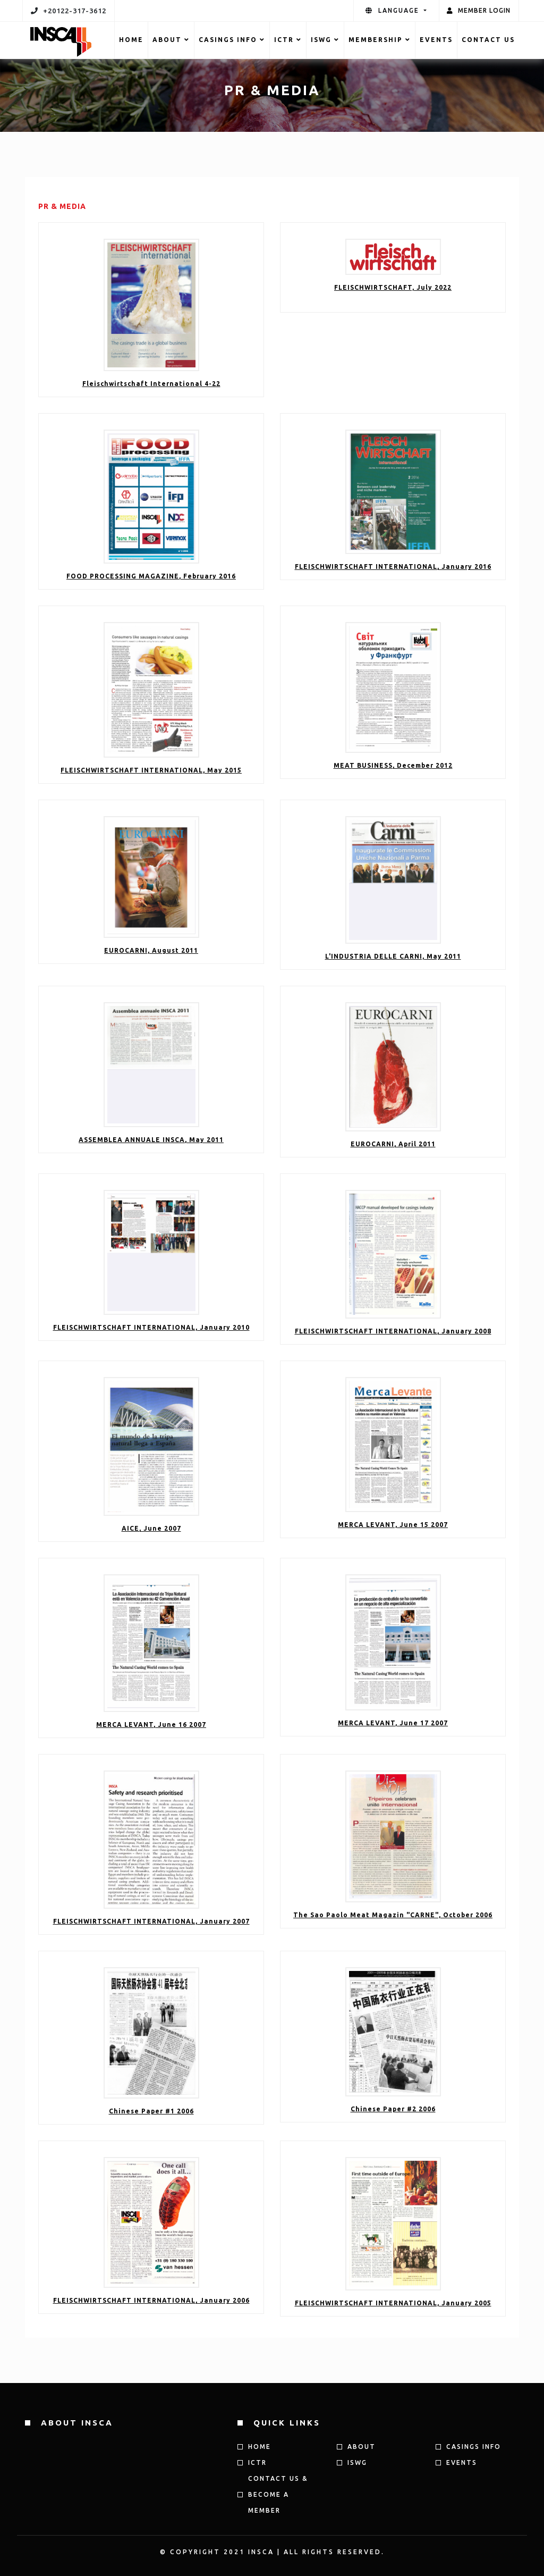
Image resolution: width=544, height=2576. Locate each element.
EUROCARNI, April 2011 (393, 1143)
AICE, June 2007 (151, 1528)
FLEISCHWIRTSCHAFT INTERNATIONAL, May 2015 (151, 770)
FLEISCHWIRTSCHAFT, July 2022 (393, 287)
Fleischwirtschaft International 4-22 (151, 383)
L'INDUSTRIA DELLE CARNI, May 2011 (393, 956)
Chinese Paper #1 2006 (151, 2111)
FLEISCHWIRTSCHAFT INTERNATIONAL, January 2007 (151, 1921)
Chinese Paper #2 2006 (393, 2108)
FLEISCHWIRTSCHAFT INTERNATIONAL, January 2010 (151, 1327)
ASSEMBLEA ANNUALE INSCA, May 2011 (151, 1139)
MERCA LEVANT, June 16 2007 (151, 1724)
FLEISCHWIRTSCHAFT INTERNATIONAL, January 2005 (393, 2303)
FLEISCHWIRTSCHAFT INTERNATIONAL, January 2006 (151, 2300)
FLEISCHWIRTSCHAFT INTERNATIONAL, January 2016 (393, 566)
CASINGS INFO (232, 39)
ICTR (288, 39)
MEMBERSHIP (379, 39)
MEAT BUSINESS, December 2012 (393, 765)
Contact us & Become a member (278, 2494)
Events (436, 39)
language (394, 10)
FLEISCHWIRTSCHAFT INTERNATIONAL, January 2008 (393, 1331)
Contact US (488, 39)
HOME (131, 39)
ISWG (325, 39)
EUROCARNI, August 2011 (151, 950)
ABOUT (171, 39)
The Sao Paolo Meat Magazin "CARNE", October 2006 (392, 1914)
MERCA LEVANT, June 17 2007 (393, 1722)
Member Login (479, 10)
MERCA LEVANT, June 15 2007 (393, 1524)
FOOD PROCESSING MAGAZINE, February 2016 (151, 576)
